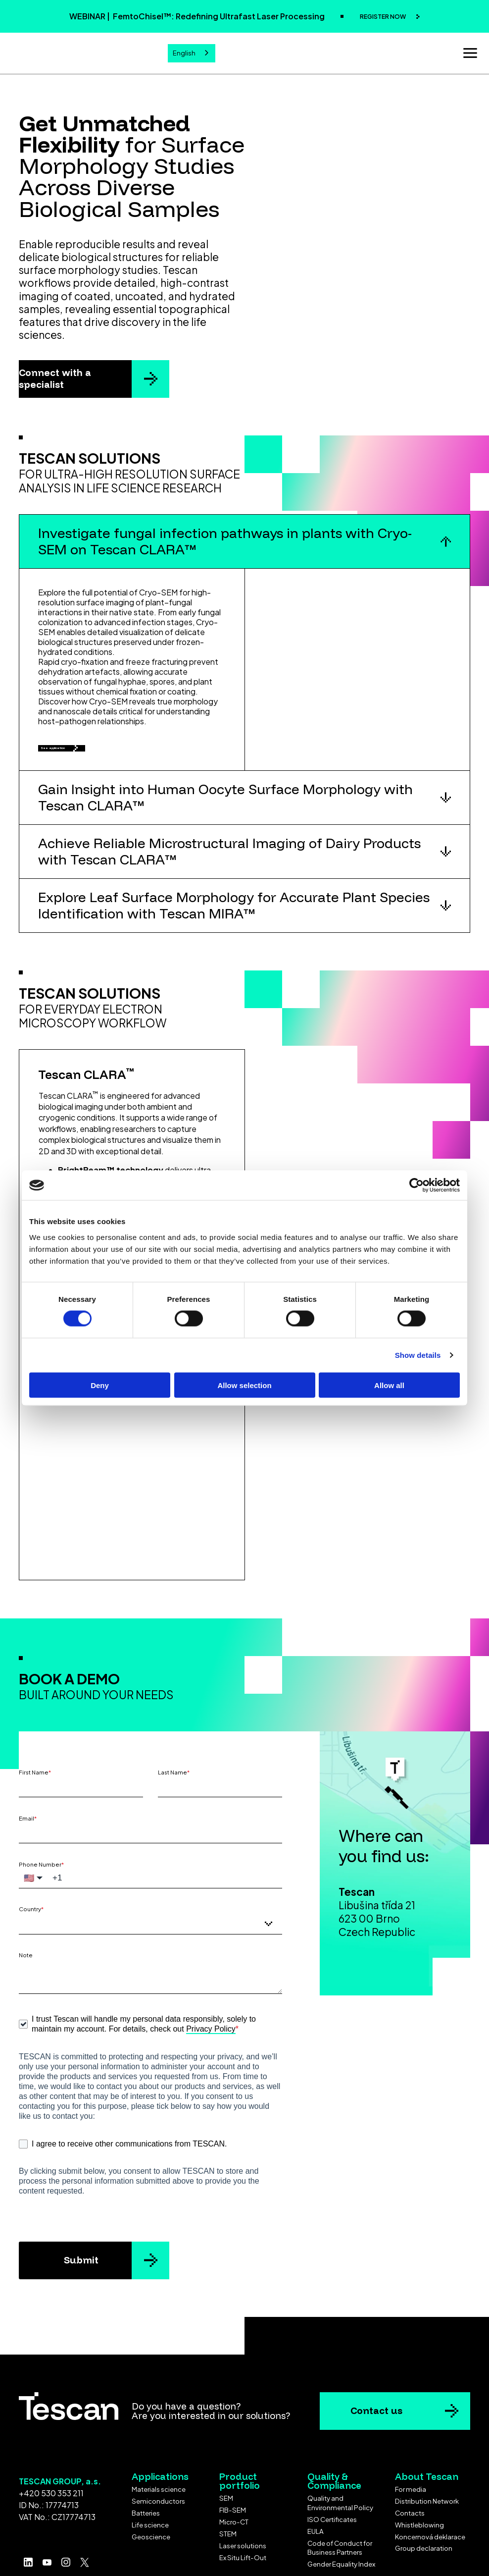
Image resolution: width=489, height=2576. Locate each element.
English (184, 51)
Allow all (389, 1385)
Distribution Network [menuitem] (427, 2448)
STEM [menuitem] (228, 2481)
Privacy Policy (211, 1976)
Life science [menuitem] (150, 2472)
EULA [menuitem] (315, 2478)
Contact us (376, 2357)
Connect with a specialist (55, 375)
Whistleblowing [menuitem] (419, 2472)
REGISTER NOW (383, 16)
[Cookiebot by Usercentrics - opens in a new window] (416, 1185)
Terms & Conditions (206, 2544)
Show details (418, 1355)
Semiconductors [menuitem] (158, 2448)
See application (84, 751)
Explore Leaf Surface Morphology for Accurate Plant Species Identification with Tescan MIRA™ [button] (234, 915)
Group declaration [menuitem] (423, 2495)
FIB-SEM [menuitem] (232, 2457)
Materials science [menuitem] (159, 2436)
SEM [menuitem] (226, 2445)
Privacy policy (290, 2544)
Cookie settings (245, 2556)
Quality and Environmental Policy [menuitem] (340, 2450)
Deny (100, 1385)
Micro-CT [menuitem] (233, 2469)
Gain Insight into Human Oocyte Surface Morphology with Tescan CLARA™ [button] (225, 806)
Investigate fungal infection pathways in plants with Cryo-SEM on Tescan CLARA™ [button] (225, 538)
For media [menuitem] (410, 2436)
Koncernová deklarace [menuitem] (430, 2483)
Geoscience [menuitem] (151, 2483)
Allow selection (244, 1385)
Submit (81, 2207)
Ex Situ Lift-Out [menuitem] (242, 2504)
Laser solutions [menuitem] (242, 2492)
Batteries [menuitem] (146, 2460)
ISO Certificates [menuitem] (332, 2466)
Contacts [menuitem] (410, 2460)
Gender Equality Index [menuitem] (341, 2511)
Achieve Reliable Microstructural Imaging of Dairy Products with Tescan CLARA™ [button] (229, 860)
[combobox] (191, 52)
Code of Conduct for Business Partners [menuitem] (339, 2495)
